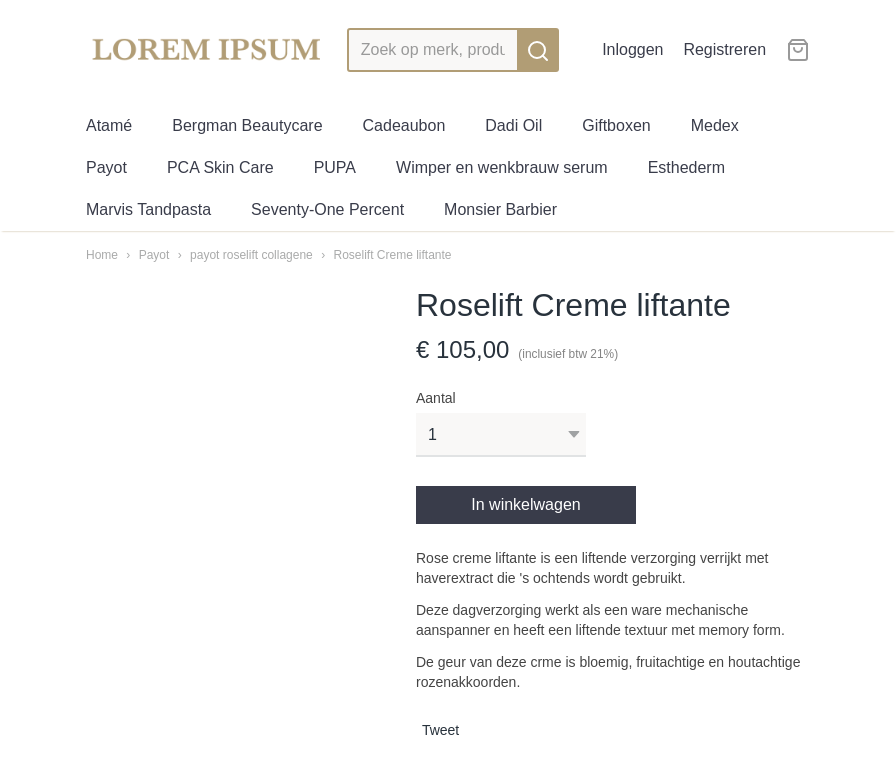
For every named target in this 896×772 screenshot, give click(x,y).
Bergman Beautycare (247, 125)
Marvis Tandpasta (148, 209)
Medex (715, 125)
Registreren (724, 49)
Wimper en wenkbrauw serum (502, 167)
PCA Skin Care (220, 167)
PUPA (335, 167)
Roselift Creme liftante (392, 255)
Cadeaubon (404, 125)
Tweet (440, 730)
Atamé (109, 125)
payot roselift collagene (251, 255)
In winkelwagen (525, 504)
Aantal (436, 398)
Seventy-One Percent (327, 209)
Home (102, 255)
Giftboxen (616, 125)
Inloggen (632, 49)
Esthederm (686, 167)
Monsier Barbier (500, 209)
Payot (106, 167)
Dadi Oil (513, 125)
